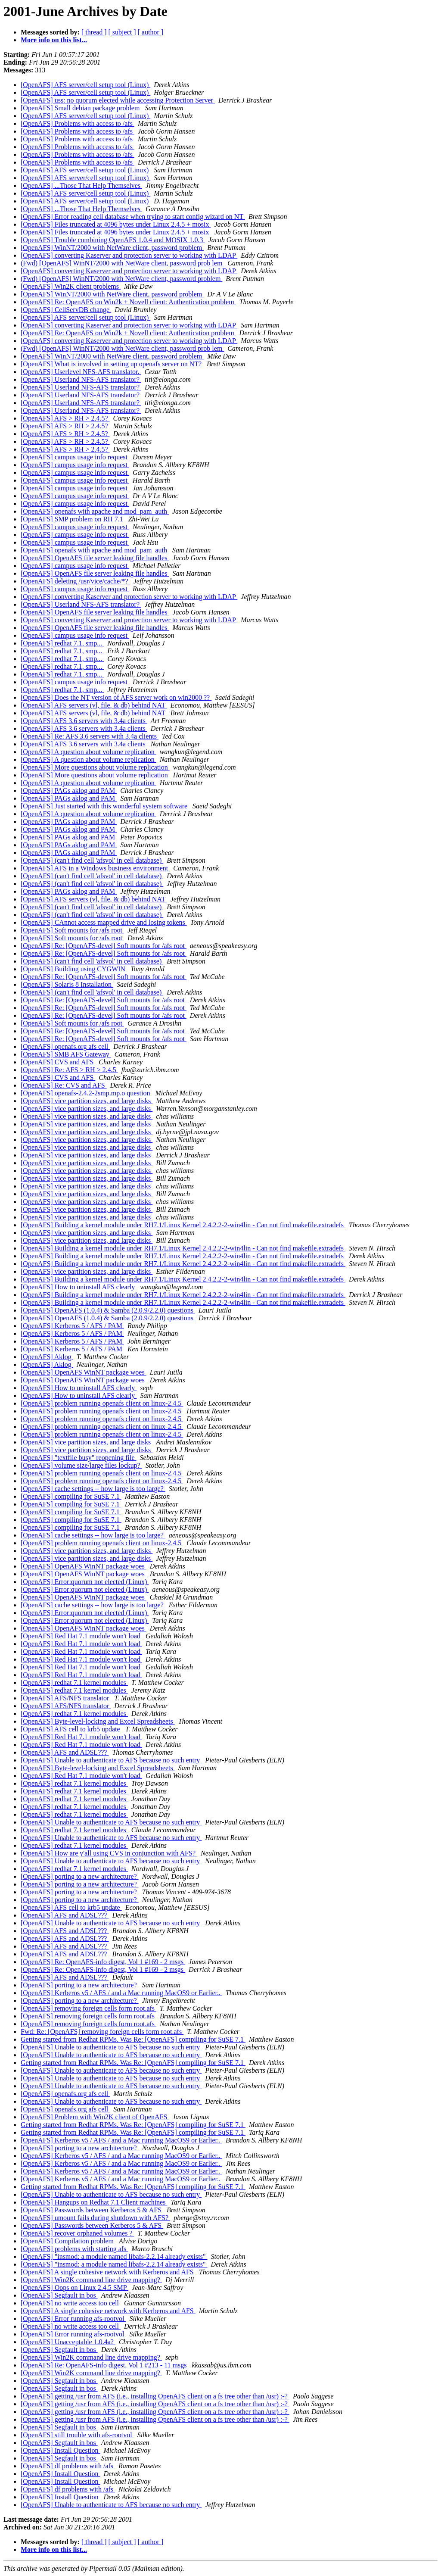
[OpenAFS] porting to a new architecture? (80, 1876)
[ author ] (151, 32)
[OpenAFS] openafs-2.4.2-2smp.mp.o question (86, 1093)
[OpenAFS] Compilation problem (68, 2241)
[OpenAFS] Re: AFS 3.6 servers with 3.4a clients (89, 736)
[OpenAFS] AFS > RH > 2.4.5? (65, 418)
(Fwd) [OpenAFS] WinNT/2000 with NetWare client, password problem (121, 278)
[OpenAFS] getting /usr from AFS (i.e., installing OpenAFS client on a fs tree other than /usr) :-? (155, 2396)
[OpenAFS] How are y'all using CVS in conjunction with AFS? (109, 1853)
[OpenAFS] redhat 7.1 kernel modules (74, 1682)
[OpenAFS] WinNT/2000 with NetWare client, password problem (112, 247)
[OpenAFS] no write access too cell (71, 2303)
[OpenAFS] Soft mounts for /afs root (72, 930)
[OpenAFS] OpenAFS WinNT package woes (83, 1372)
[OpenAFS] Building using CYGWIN (74, 969)
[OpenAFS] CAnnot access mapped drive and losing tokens (104, 922)
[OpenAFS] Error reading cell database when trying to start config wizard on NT (133, 216)
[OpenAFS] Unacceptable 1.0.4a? (68, 2341)
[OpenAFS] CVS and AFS (58, 1062)
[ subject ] (122, 32)
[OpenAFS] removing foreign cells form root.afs (88, 2008)
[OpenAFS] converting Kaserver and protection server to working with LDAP (129, 255)
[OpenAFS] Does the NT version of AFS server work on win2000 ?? (116, 697)
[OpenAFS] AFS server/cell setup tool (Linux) (85, 84)
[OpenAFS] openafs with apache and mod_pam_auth (95, 511)
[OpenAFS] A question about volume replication (88, 751)
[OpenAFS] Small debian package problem (81, 108)
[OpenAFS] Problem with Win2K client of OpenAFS (95, 2117)
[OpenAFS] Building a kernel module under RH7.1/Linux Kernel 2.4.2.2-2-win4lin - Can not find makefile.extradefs (183, 1225)
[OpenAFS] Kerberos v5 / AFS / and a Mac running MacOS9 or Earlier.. (121, 1992)
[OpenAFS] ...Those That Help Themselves (81, 185)
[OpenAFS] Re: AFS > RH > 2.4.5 (69, 1069)
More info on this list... (54, 40)
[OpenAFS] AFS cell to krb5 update (71, 1729)
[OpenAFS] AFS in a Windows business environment (95, 868)
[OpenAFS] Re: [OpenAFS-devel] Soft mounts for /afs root (103, 945)
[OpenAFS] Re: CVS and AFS (64, 1085)
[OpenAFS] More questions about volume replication (95, 767)
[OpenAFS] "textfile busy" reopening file (79, 1457)
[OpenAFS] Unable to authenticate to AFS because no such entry (111, 1760)
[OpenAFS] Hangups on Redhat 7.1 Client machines (94, 2202)
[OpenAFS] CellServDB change (66, 309)
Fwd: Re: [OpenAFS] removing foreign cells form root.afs (102, 2031)
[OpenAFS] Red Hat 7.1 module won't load (81, 1636)
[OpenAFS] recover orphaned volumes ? (77, 2233)
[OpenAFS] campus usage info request (75, 457)
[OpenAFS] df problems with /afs (68, 2466)
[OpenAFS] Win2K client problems (71, 286)
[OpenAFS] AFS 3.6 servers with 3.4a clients (84, 720)
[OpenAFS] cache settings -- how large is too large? (93, 1488)
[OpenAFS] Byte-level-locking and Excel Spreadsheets (98, 1721)
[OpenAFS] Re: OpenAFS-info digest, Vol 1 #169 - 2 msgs (103, 1961)
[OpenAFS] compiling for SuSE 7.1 (71, 1496)
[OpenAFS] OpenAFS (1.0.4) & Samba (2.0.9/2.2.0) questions (108, 1310)
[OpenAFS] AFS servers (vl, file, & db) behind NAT (94, 705)
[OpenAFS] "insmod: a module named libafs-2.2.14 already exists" (114, 2256)
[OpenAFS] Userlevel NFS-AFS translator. (81, 371)
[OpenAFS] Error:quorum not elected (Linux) (85, 1581)
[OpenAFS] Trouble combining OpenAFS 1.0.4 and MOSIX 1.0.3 (113, 239)
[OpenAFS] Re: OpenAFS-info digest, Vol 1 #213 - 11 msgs (105, 2365)
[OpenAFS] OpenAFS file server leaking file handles (95, 557)
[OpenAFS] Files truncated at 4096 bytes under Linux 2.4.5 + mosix (116, 224)
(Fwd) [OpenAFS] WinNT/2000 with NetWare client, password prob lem (122, 263)
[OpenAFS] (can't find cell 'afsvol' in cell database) (92, 860)
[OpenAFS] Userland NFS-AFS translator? (81, 379)
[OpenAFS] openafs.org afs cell (65, 1046)
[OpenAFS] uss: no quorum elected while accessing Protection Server (118, 100)
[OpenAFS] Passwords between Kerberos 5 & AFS (92, 2210)
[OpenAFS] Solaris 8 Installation (67, 984)
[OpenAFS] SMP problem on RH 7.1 (73, 519)
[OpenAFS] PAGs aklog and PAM (69, 790)
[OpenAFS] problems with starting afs (74, 2248)
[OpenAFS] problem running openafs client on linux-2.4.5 (102, 1403)
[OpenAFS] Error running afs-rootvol (73, 2318)
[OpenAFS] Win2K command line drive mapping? (91, 2279)
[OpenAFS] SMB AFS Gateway (66, 1054)
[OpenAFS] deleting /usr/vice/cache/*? (75, 581)
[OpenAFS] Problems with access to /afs (77, 123)
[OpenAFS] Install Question (60, 2450)
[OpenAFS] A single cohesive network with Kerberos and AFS (108, 2272)
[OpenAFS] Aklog (47, 1356)
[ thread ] (94, 32)
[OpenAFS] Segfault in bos (59, 2295)
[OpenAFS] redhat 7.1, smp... (62, 643)
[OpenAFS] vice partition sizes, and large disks (86, 1100)
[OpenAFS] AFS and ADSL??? (65, 1752)
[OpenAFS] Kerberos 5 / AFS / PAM (72, 1325)
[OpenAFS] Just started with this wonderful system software (105, 806)
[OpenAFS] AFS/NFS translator (66, 1698)
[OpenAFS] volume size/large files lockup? (81, 1465)
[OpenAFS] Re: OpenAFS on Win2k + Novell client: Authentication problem (128, 302)
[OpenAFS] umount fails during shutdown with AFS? (95, 2217)
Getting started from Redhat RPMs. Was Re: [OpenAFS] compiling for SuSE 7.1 (133, 2039)
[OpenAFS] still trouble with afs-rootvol (77, 2435)
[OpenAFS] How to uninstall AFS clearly (79, 1287)
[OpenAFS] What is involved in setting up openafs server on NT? (112, 364)
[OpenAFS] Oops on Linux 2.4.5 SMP (74, 2287)
